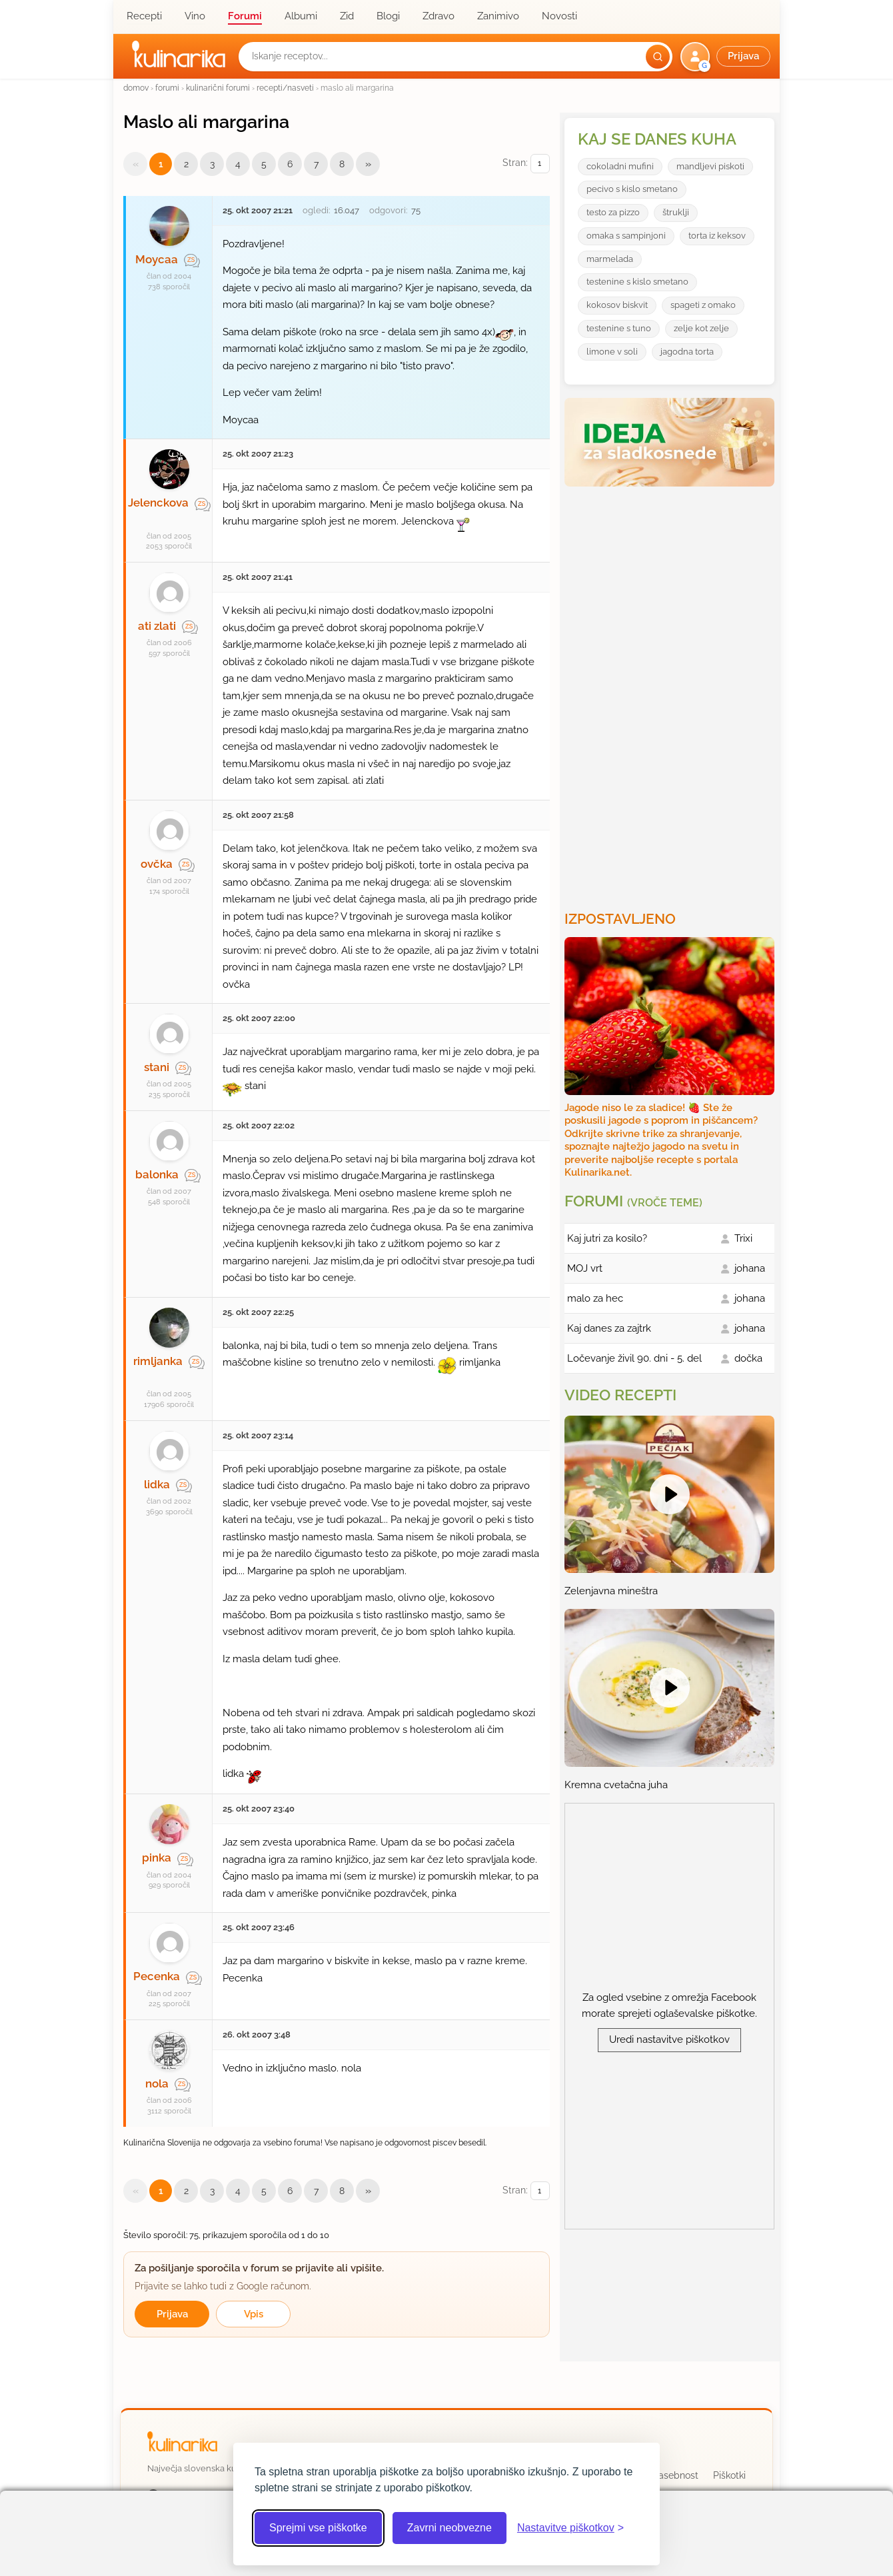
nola (157, 2083)
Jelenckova (158, 502)
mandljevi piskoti (710, 166)
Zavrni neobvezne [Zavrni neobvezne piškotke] (449, 2527)
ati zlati (157, 626)
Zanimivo (498, 16)
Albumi (301, 16)
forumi (167, 88)
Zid (347, 16)
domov (136, 88)
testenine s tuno (618, 328)
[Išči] (658, 57)
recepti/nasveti (285, 88)
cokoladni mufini (620, 166)
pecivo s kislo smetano (632, 189)
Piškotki (729, 2475)
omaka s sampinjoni (626, 236)
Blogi (388, 16)
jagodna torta (687, 352)
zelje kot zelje (701, 328)
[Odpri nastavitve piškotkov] (570, 2528)
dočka (748, 1358)
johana (749, 1268)
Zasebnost (675, 2475)
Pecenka (156, 1976)
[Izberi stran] (540, 163)
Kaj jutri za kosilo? (607, 1238)
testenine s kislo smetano (637, 282)
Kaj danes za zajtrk (609, 1328)
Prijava (172, 2314)
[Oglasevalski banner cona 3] (671, 693)
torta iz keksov (717, 236)
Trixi (743, 1238)
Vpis (253, 2314)
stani (156, 1067)
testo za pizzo (613, 212)
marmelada (609, 259)
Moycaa (156, 259)
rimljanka (158, 1361)
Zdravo (438, 16)
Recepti (144, 16)
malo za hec (595, 1298)
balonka (157, 1174)
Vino (195, 16)
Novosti (559, 16)
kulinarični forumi (218, 88)
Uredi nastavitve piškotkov (669, 2039)
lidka (157, 1484)
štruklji (675, 212)
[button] (726, 56)
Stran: (526, 163)
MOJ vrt (584, 1268)
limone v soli (612, 352)
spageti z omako (703, 305)
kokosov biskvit (617, 305)
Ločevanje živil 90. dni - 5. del (634, 1358)
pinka (156, 1857)
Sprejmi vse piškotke (318, 2527)
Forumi (245, 16)
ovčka (157, 863)
